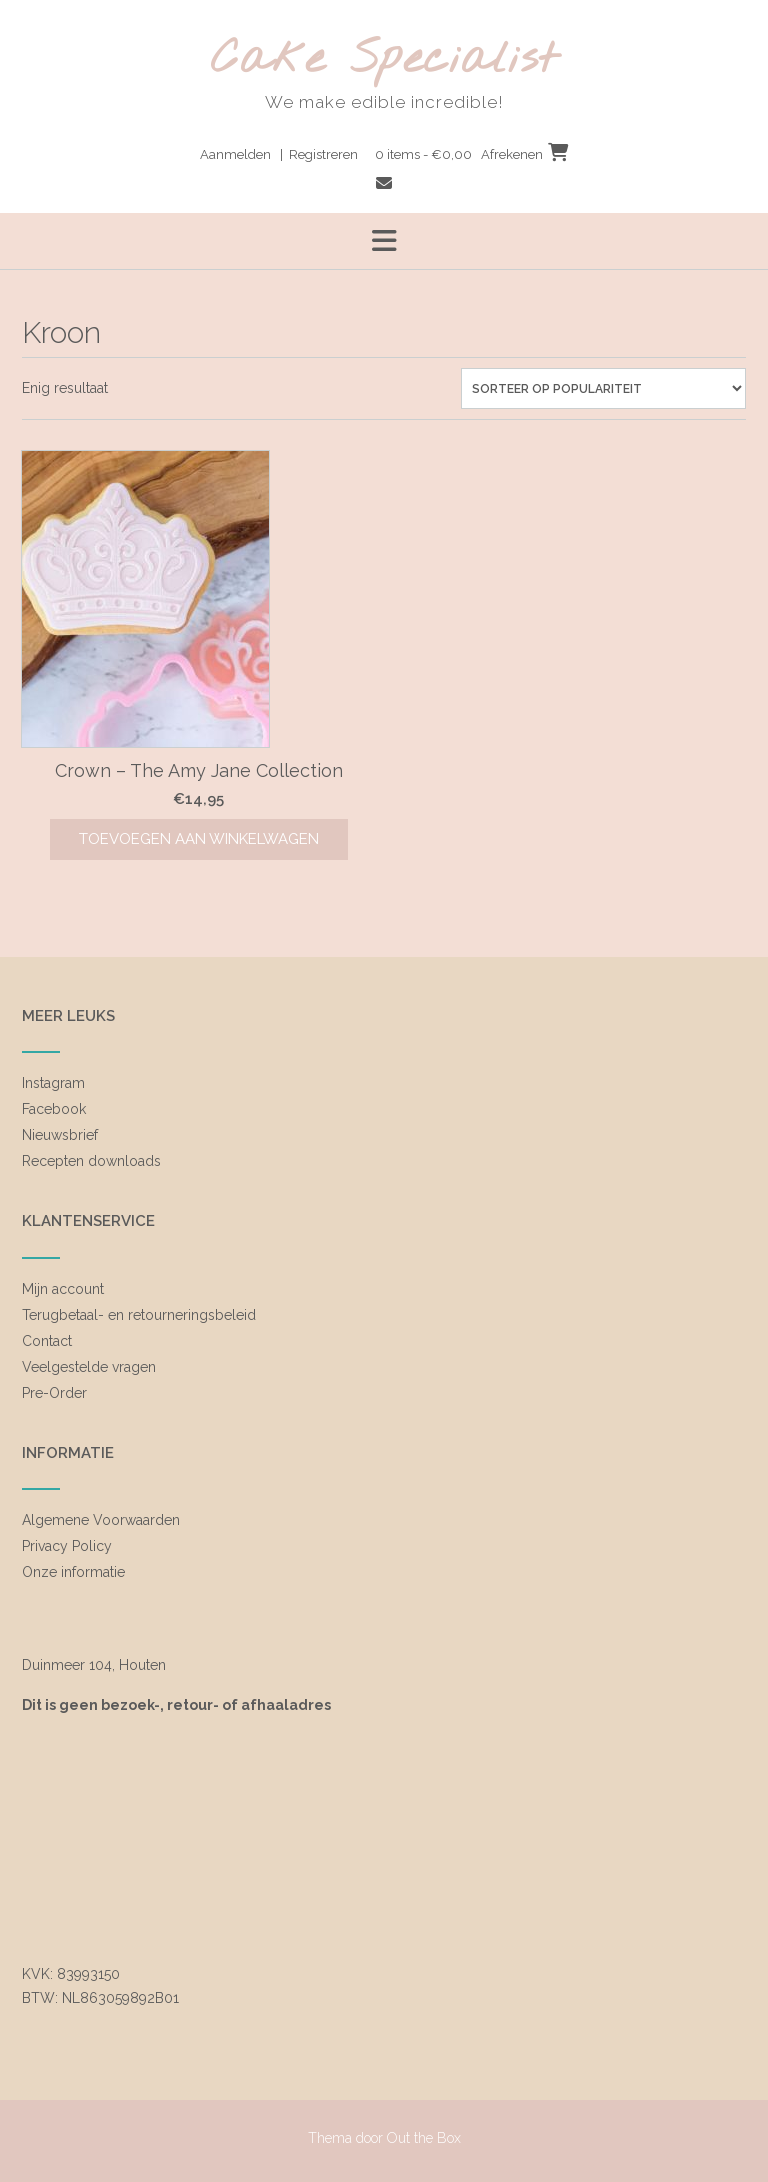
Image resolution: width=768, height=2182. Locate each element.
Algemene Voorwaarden (101, 1520)
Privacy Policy (67, 1546)
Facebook (54, 1109)
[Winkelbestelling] (603, 388)
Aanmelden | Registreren (279, 154)
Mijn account (63, 1289)
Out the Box (424, 2138)
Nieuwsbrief (60, 1135)
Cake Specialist (384, 60)
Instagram (53, 1083)
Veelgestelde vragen (89, 1367)
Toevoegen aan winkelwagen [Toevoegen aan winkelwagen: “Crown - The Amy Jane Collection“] (199, 839)
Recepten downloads (91, 1161)
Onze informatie (73, 1572)
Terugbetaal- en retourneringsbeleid (139, 1315)
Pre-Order (54, 1393)
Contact (47, 1341)
